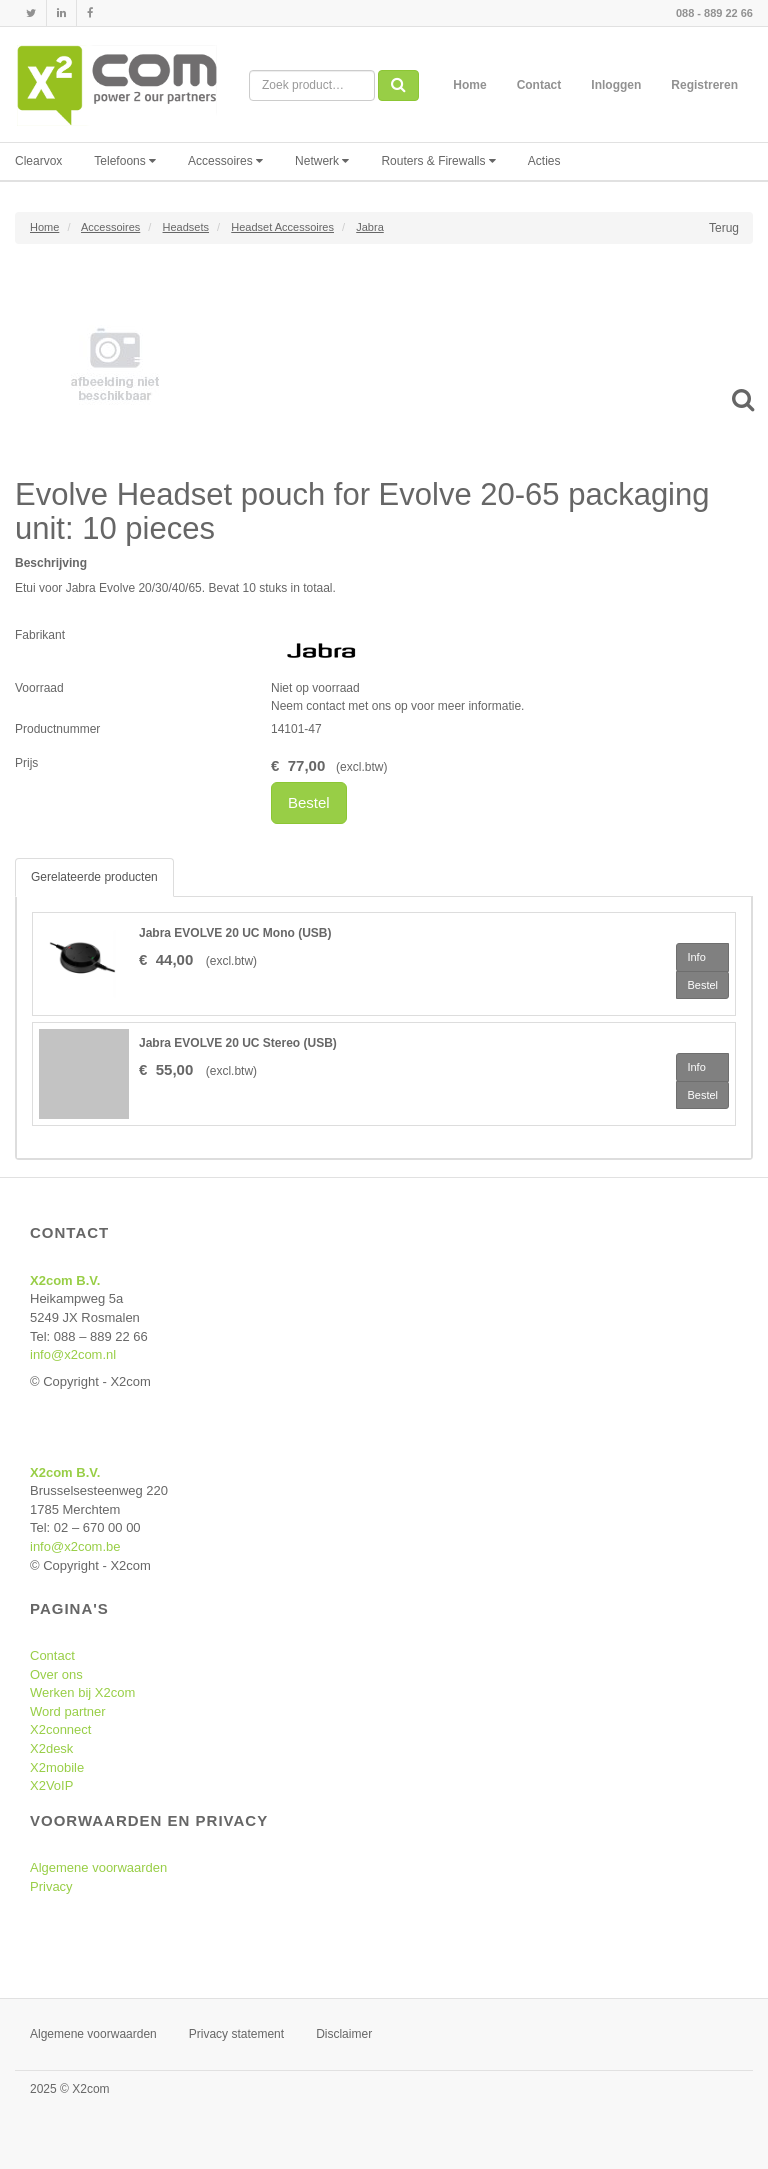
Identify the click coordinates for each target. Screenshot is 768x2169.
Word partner (68, 1711)
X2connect (60, 1729)
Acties (544, 161)
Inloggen (616, 85)
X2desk (51, 1748)
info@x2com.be (75, 1546)
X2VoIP (51, 1785)
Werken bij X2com (82, 1692)
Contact (539, 85)
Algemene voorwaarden (98, 1867)
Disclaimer (344, 2034)
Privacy (51, 1886)
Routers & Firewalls (438, 161)
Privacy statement (236, 2034)
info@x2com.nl (73, 1354)
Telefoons (125, 161)
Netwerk (322, 161)
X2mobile (57, 1767)
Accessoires (225, 161)
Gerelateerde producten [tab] (94, 877)
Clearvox (38, 161)
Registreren (704, 85)
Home (469, 85)
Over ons (56, 1674)
